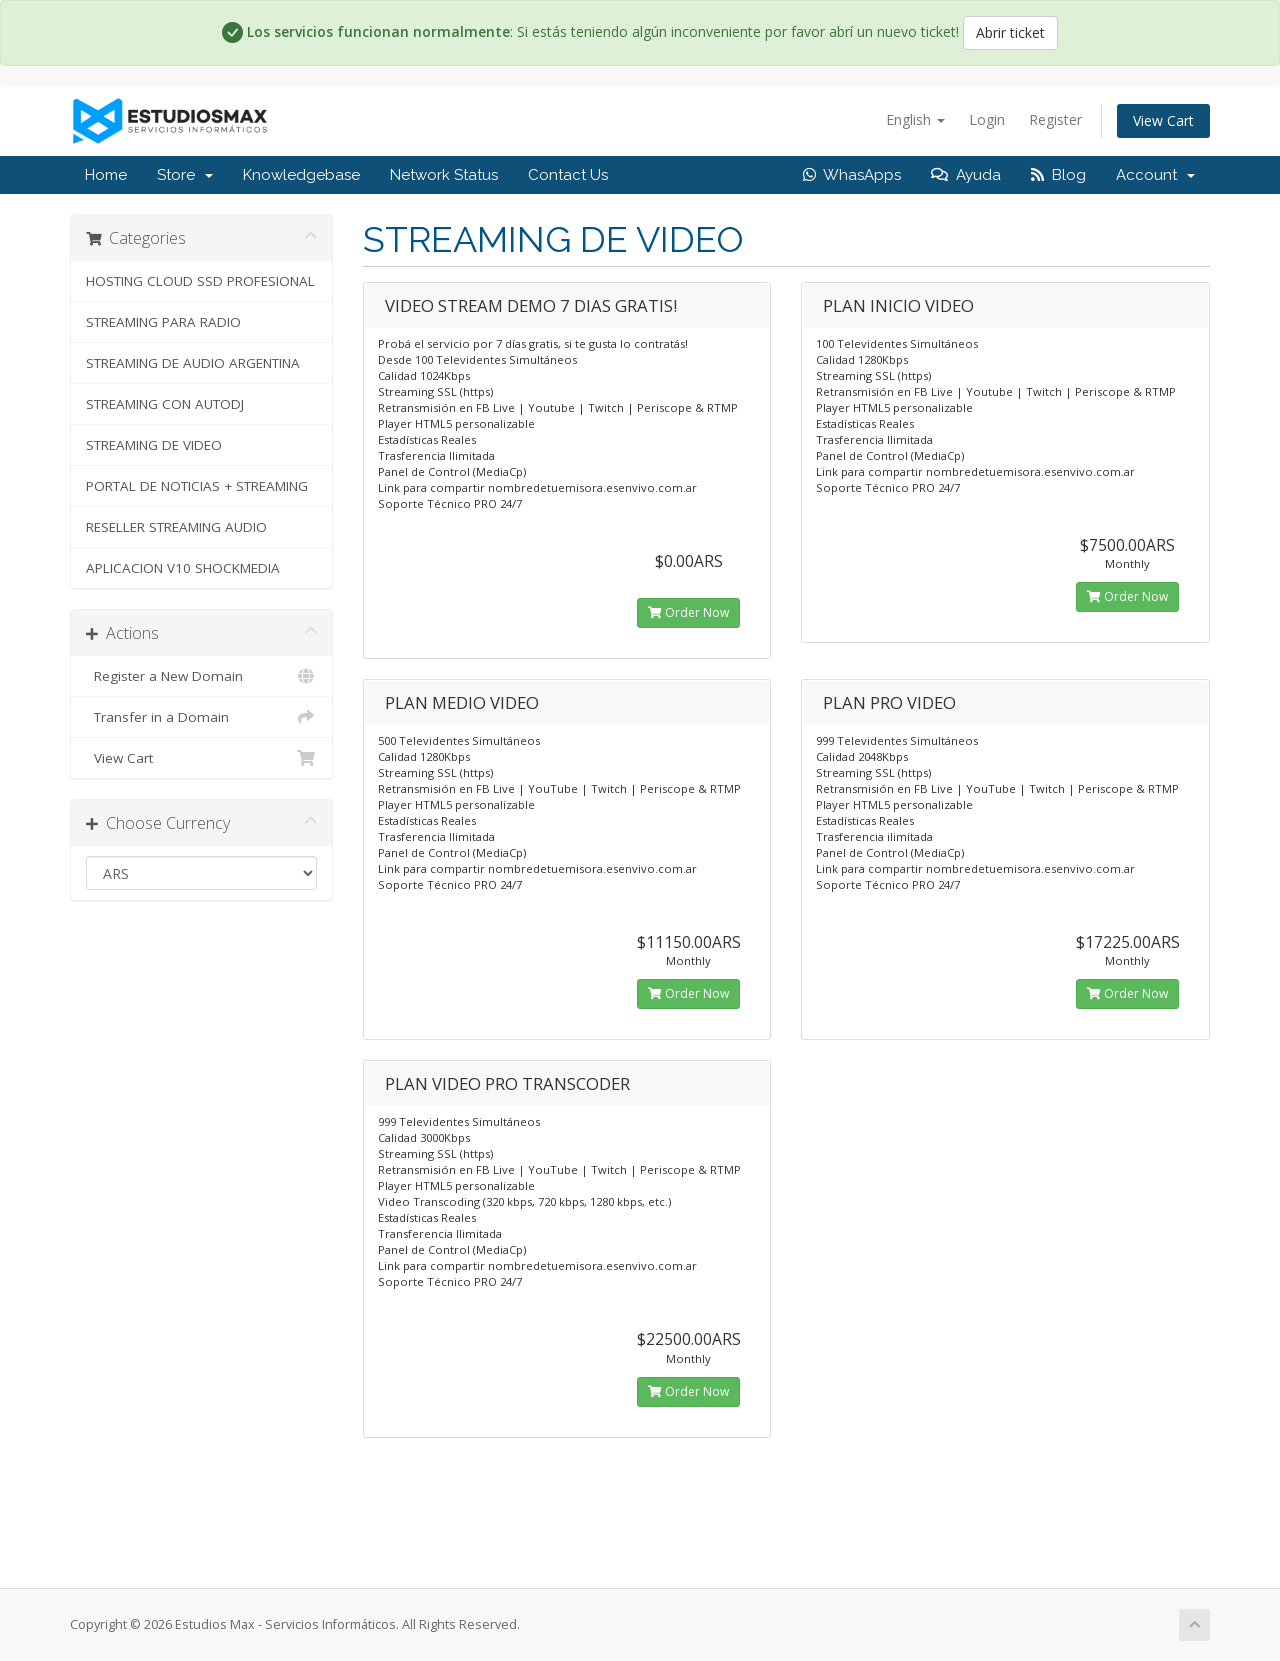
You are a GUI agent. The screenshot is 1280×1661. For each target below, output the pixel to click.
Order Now (688, 612)
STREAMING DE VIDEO (154, 445)
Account (1155, 175)
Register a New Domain (201, 676)
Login (987, 119)
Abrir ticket (1010, 32)
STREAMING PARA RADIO (163, 322)
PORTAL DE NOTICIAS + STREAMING (197, 486)
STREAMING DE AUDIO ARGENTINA (193, 363)
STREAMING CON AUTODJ (165, 404)
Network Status (444, 175)
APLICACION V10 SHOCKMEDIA (183, 568)
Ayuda (966, 175)
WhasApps (852, 175)
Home (106, 175)
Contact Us (568, 175)
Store (185, 175)
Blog (1058, 175)
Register (1055, 119)
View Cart (1163, 120)
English (915, 119)
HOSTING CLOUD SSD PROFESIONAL (200, 281)
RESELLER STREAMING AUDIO (176, 527)
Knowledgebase (301, 175)
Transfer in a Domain (201, 717)
